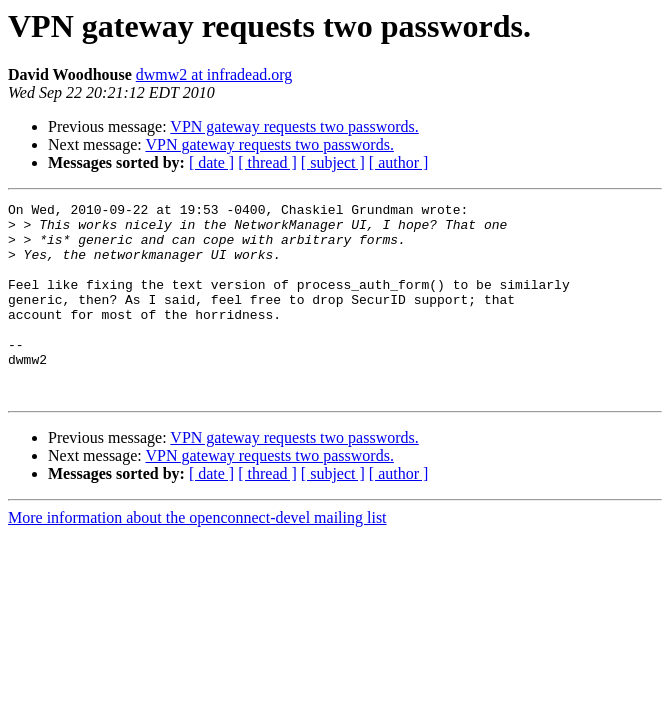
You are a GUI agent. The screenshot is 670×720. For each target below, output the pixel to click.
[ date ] (211, 162)
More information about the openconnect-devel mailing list (197, 556)
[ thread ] (267, 162)
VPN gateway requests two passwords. (294, 126)
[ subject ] (333, 162)
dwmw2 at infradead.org (214, 74)
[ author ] (399, 162)
